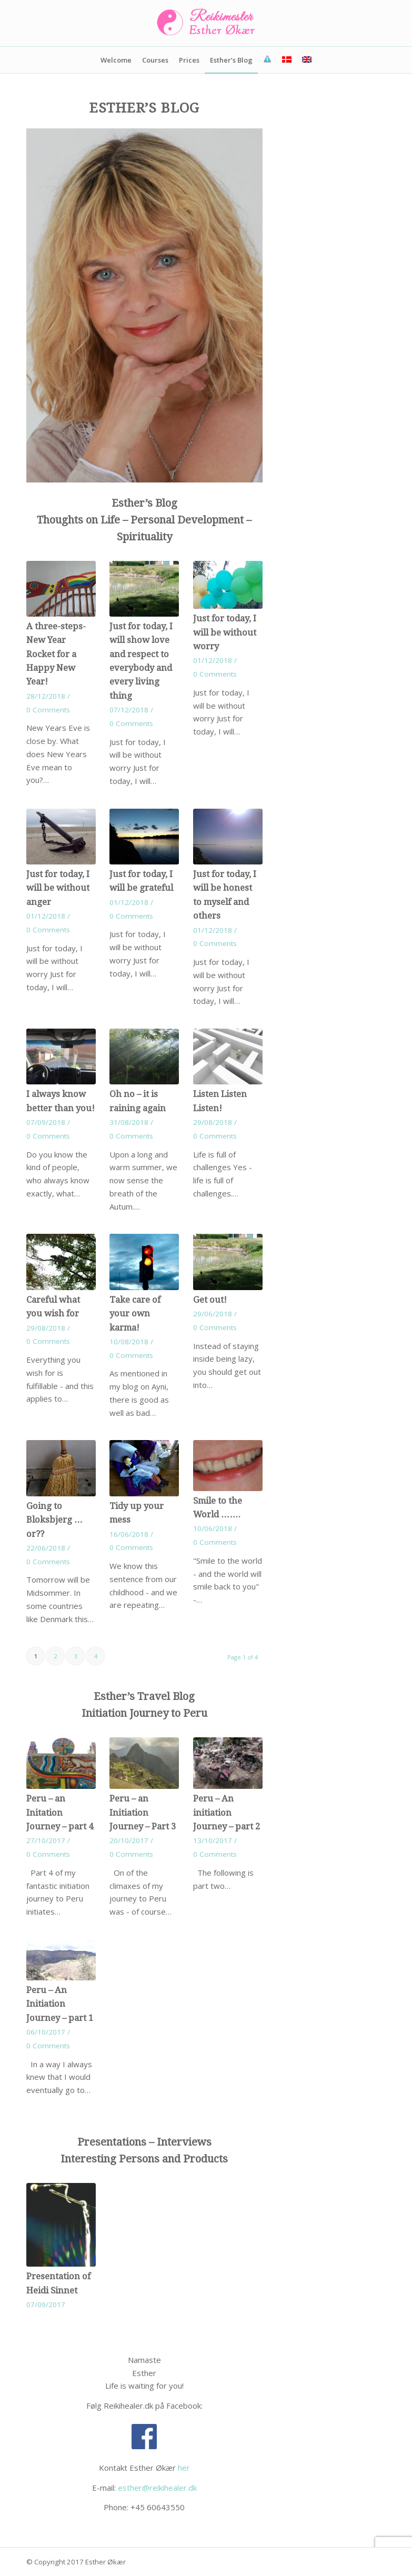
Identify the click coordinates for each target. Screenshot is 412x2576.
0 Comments (48, 710)
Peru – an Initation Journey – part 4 (59, 1813)
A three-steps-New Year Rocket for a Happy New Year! (56, 654)
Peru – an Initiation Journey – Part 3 (142, 1813)
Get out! (210, 1300)
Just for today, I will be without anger (57, 888)
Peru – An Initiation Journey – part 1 (59, 2004)
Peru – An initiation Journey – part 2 (226, 1813)
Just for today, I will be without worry (224, 632)
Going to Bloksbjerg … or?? (54, 1520)
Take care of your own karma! (134, 1314)
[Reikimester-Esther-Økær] (206, 23)
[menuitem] (116, 60)
